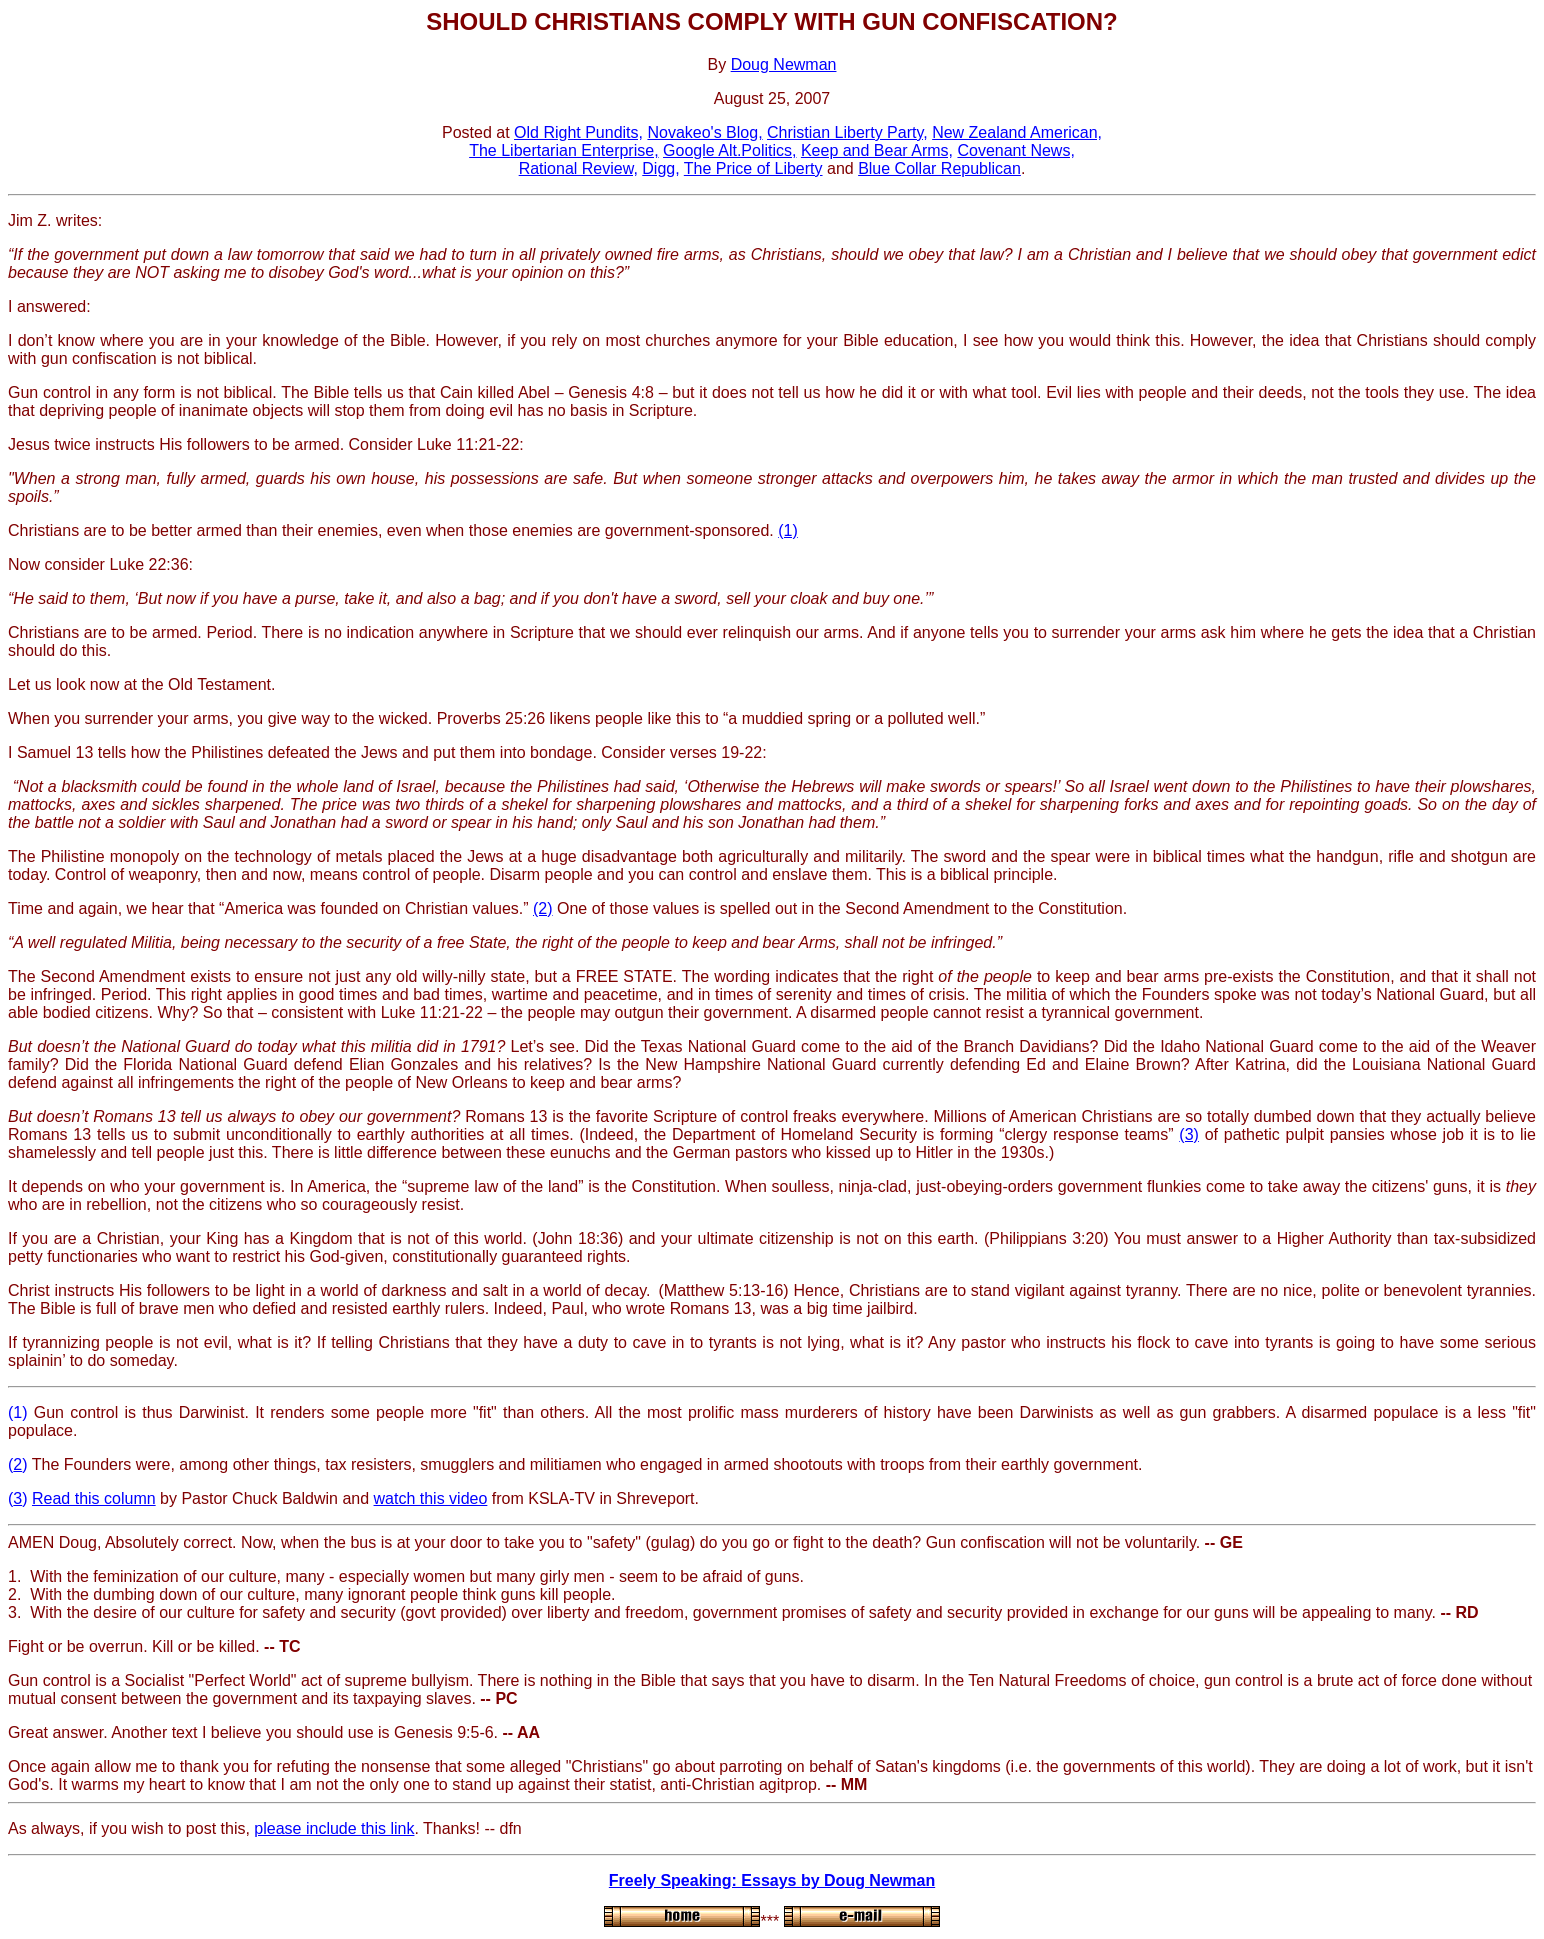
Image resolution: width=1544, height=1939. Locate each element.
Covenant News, (1015, 150)
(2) (543, 908)
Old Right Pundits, (578, 132)
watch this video (431, 1498)
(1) (788, 530)
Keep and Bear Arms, (877, 150)
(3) (1189, 1134)
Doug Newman (784, 64)
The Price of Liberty (753, 168)
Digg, (660, 168)
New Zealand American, (1017, 132)
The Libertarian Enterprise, (563, 150)
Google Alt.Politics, (729, 150)
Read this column (94, 1498)
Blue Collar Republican (939, 168)
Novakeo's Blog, (704, 132)
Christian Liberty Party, (847, 132)
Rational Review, (578, 168)
